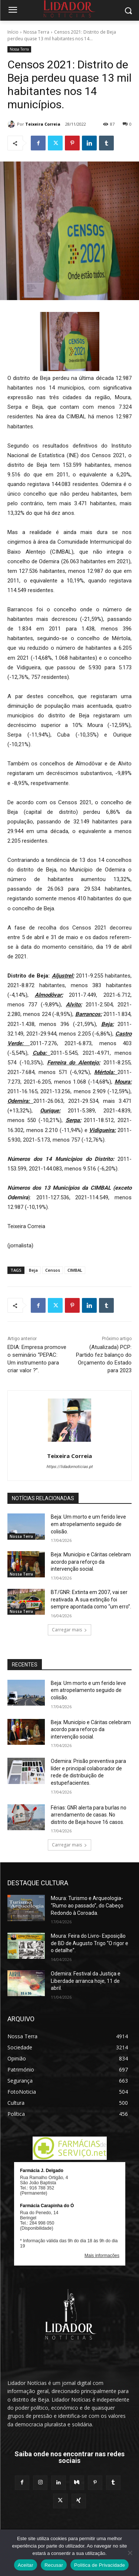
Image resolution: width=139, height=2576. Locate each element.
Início (13, 32)
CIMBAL (74, 1270)
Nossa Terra (36, 32)
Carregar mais (69, 1630)
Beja (33, 1270)
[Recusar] (129, 2552)
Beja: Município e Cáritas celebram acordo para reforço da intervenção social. (91, 1562)
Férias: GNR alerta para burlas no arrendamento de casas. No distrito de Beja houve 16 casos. (88, 1815)
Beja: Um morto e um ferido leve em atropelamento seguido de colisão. (88, 1524)
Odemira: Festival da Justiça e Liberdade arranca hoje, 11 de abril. (85, 1981)
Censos (52, 1270)
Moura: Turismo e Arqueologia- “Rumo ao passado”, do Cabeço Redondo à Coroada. (87, 1905)
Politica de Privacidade (99, 2565)
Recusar (53, 2565)
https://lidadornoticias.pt (69, 1466)
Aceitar (25, 2565)
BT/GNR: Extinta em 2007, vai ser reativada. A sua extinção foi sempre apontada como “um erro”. (91, 1599)
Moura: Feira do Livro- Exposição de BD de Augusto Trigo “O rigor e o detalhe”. (89, 1943)
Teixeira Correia (42, 124)
